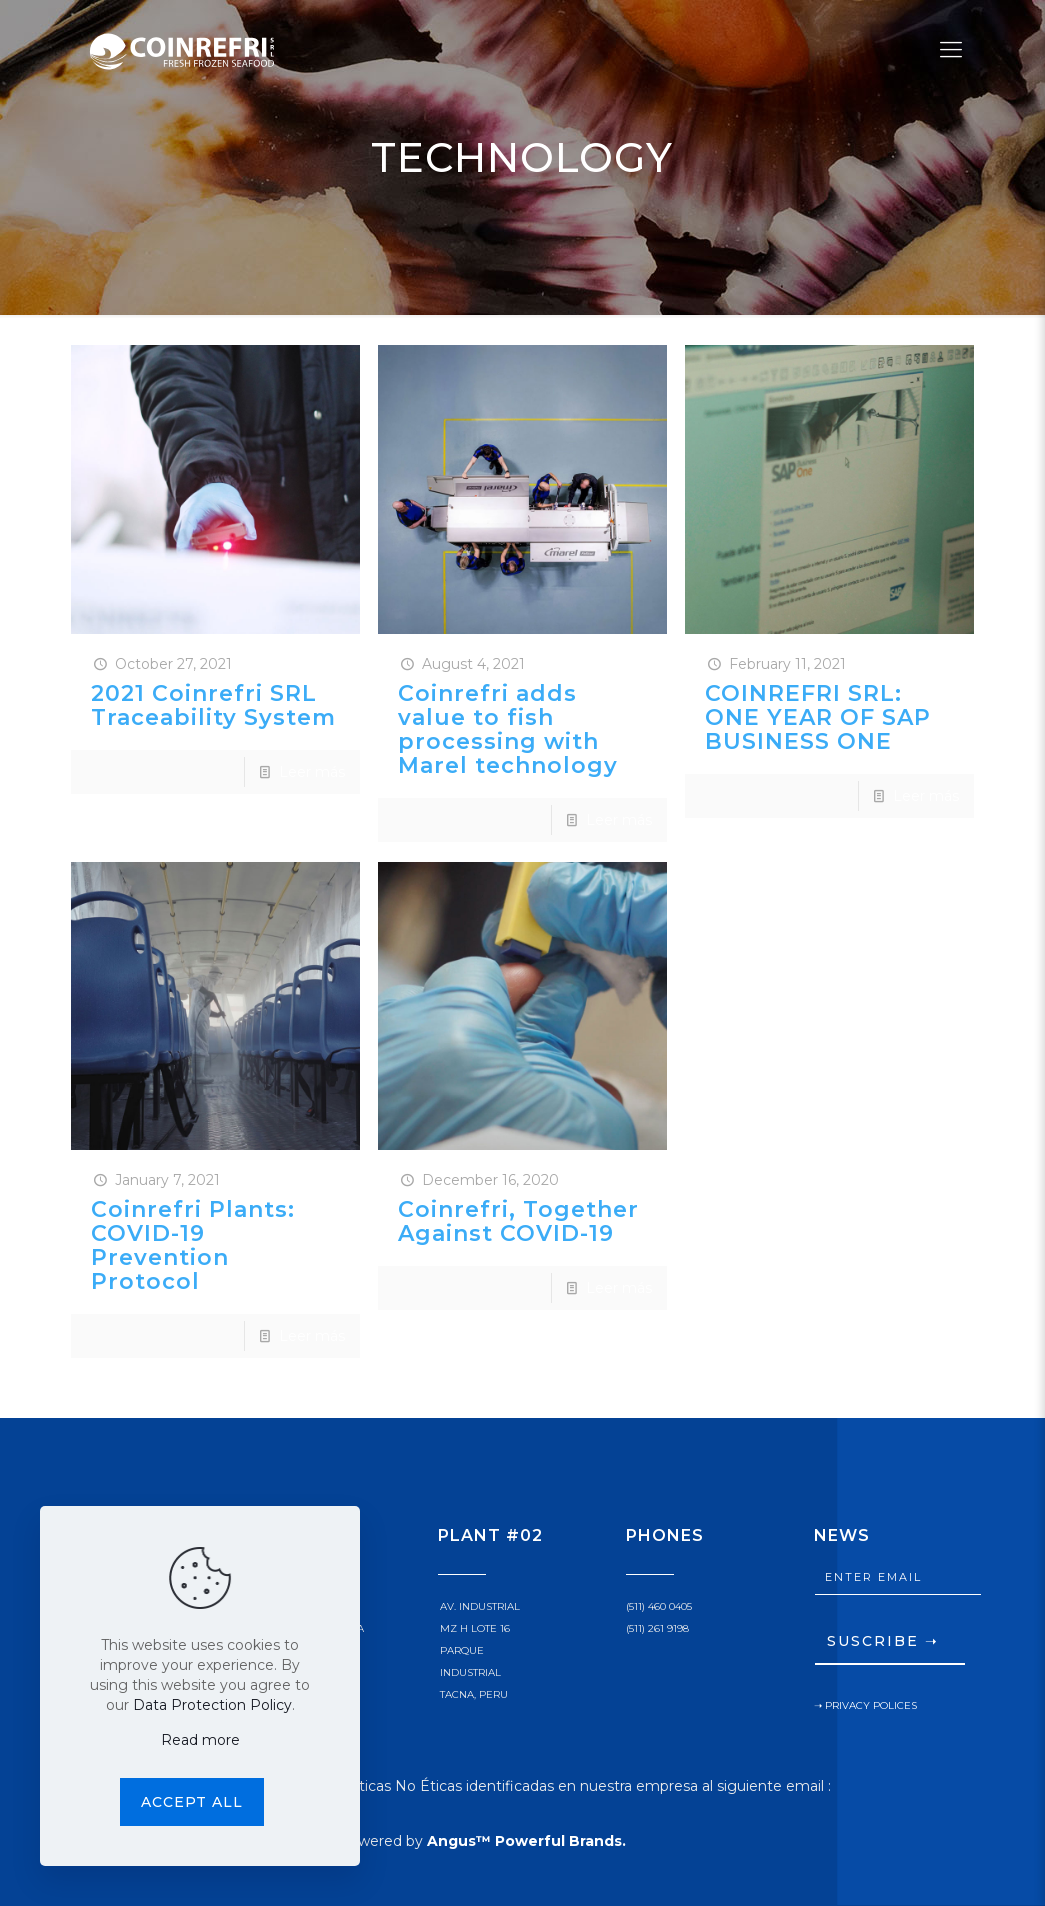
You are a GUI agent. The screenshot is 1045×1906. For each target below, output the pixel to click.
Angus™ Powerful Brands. (526, 1841)
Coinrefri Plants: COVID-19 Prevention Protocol (193, 1245)
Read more (200, 1740)
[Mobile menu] (951, 50)
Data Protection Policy (212, 1705)
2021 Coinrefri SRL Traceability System (213, 705)
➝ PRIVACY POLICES (865, 1705)
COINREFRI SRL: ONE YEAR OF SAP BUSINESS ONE (818, 717)
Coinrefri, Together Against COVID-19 (518, 1221)
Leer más (312, 772)
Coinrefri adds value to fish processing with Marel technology (508, 729)
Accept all (192, 1802)
